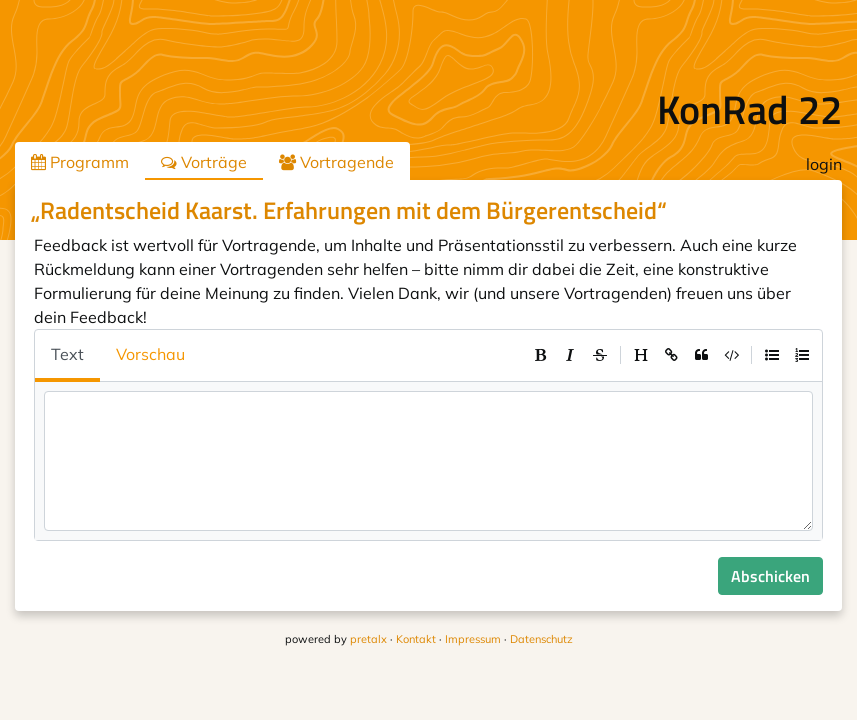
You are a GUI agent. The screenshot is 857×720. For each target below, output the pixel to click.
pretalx (368, 639)
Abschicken (770, 576)
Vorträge (204, 162)
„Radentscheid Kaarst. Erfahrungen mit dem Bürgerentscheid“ (349, 210)
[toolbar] (671, 355)
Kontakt (416, 639)
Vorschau (150, 354)
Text (67, 354)
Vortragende (336, 162)
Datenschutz (541, 639)
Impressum (473, 639)
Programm (80, 162)
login (824, 164)
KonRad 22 (749, 109)
